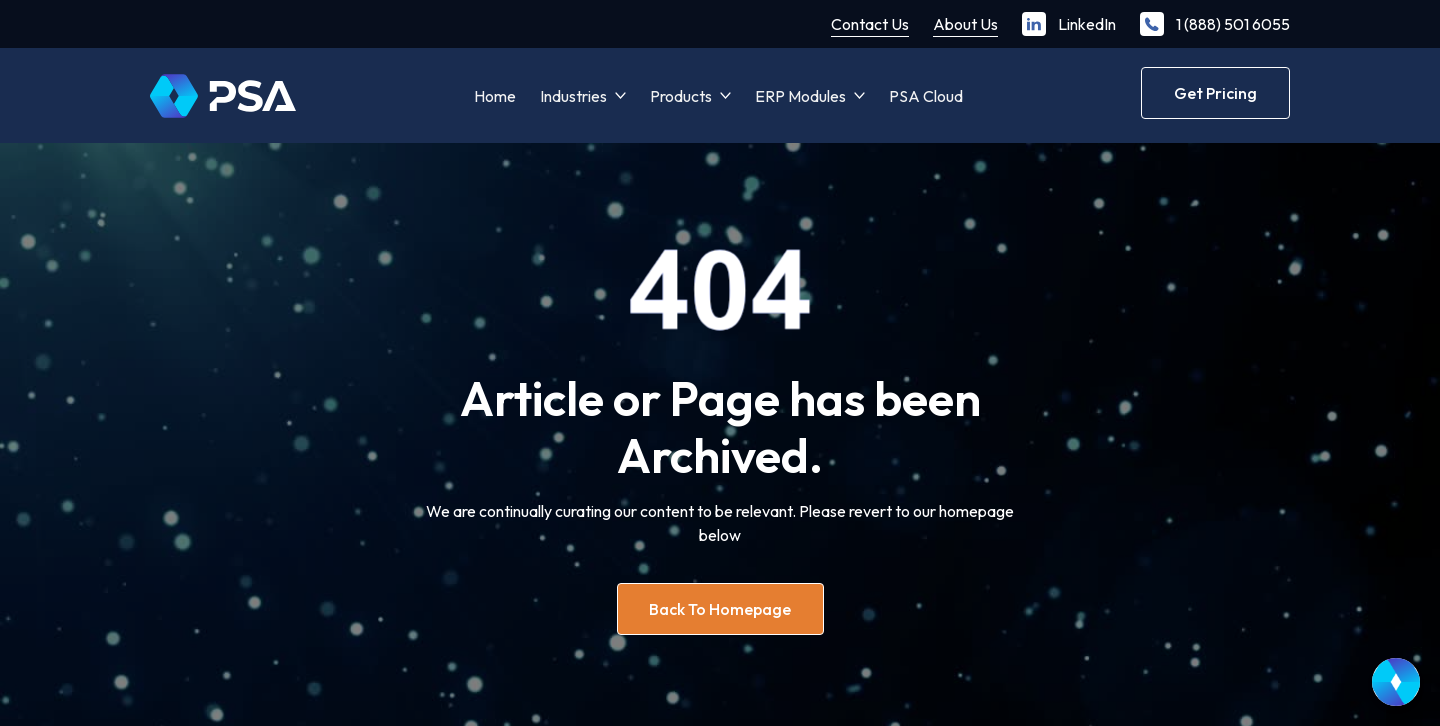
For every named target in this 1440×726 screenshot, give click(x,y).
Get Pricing (1215, 93)
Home (495, 96)
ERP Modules (800, 96)
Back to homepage (720, 609)
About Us (965, 24)
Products (681, 96)
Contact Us (870, 24)
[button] (583, 96)
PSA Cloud (926, 96)
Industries (573, 96)
